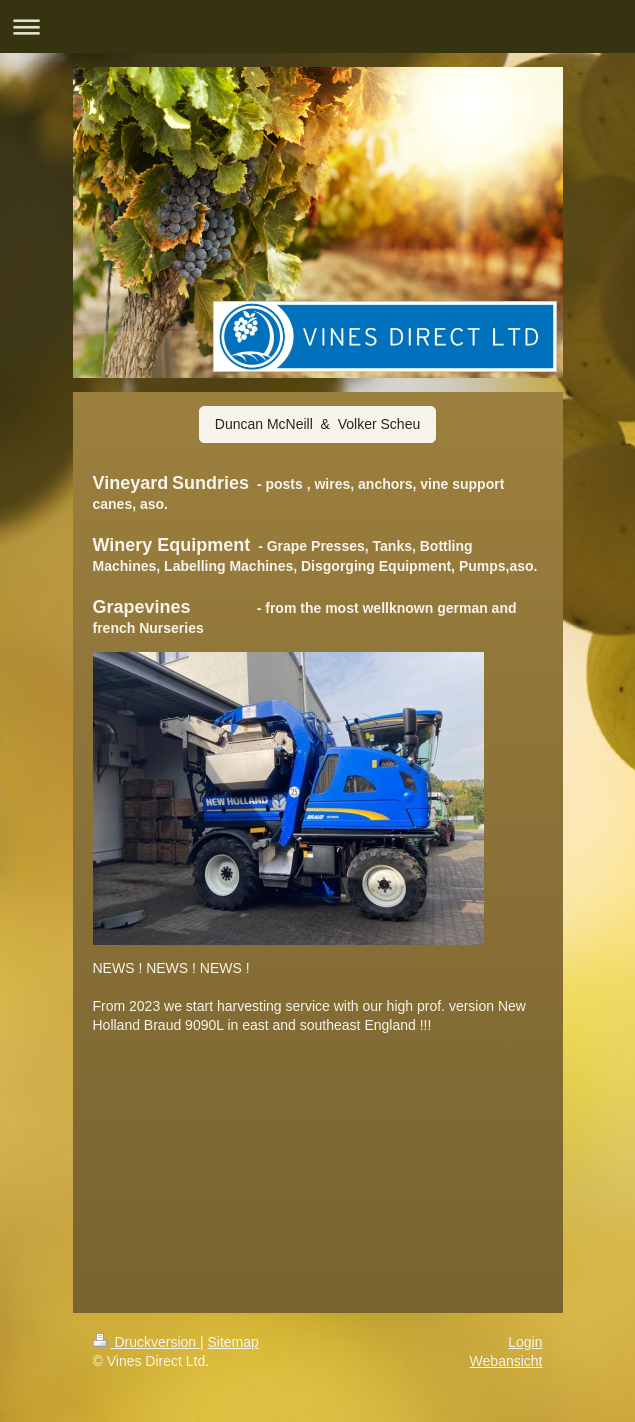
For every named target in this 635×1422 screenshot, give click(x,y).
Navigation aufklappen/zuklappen (317, 26)
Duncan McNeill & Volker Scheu (317, 424)
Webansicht (506, 1361)
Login (525, 1342)
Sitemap (233, 1342)
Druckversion (146, 1342)
